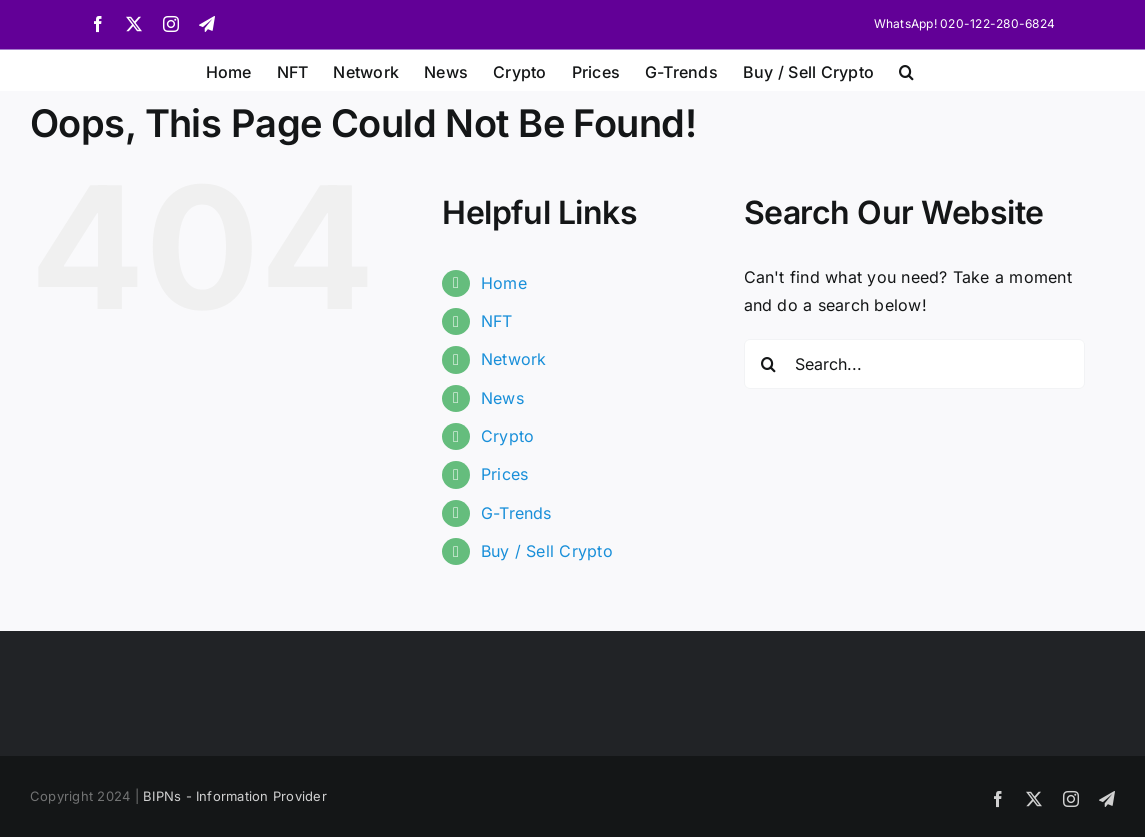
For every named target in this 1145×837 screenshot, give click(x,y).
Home (504, 283)
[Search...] (915, 364)
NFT (497, 321)
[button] (906, 70)
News (502, 398)
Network (514, 359)
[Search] (769, 364)
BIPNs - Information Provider (235, 796)
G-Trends (516, 513)
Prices (504, 474)
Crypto (507, 436)
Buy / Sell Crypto (547, 551)
